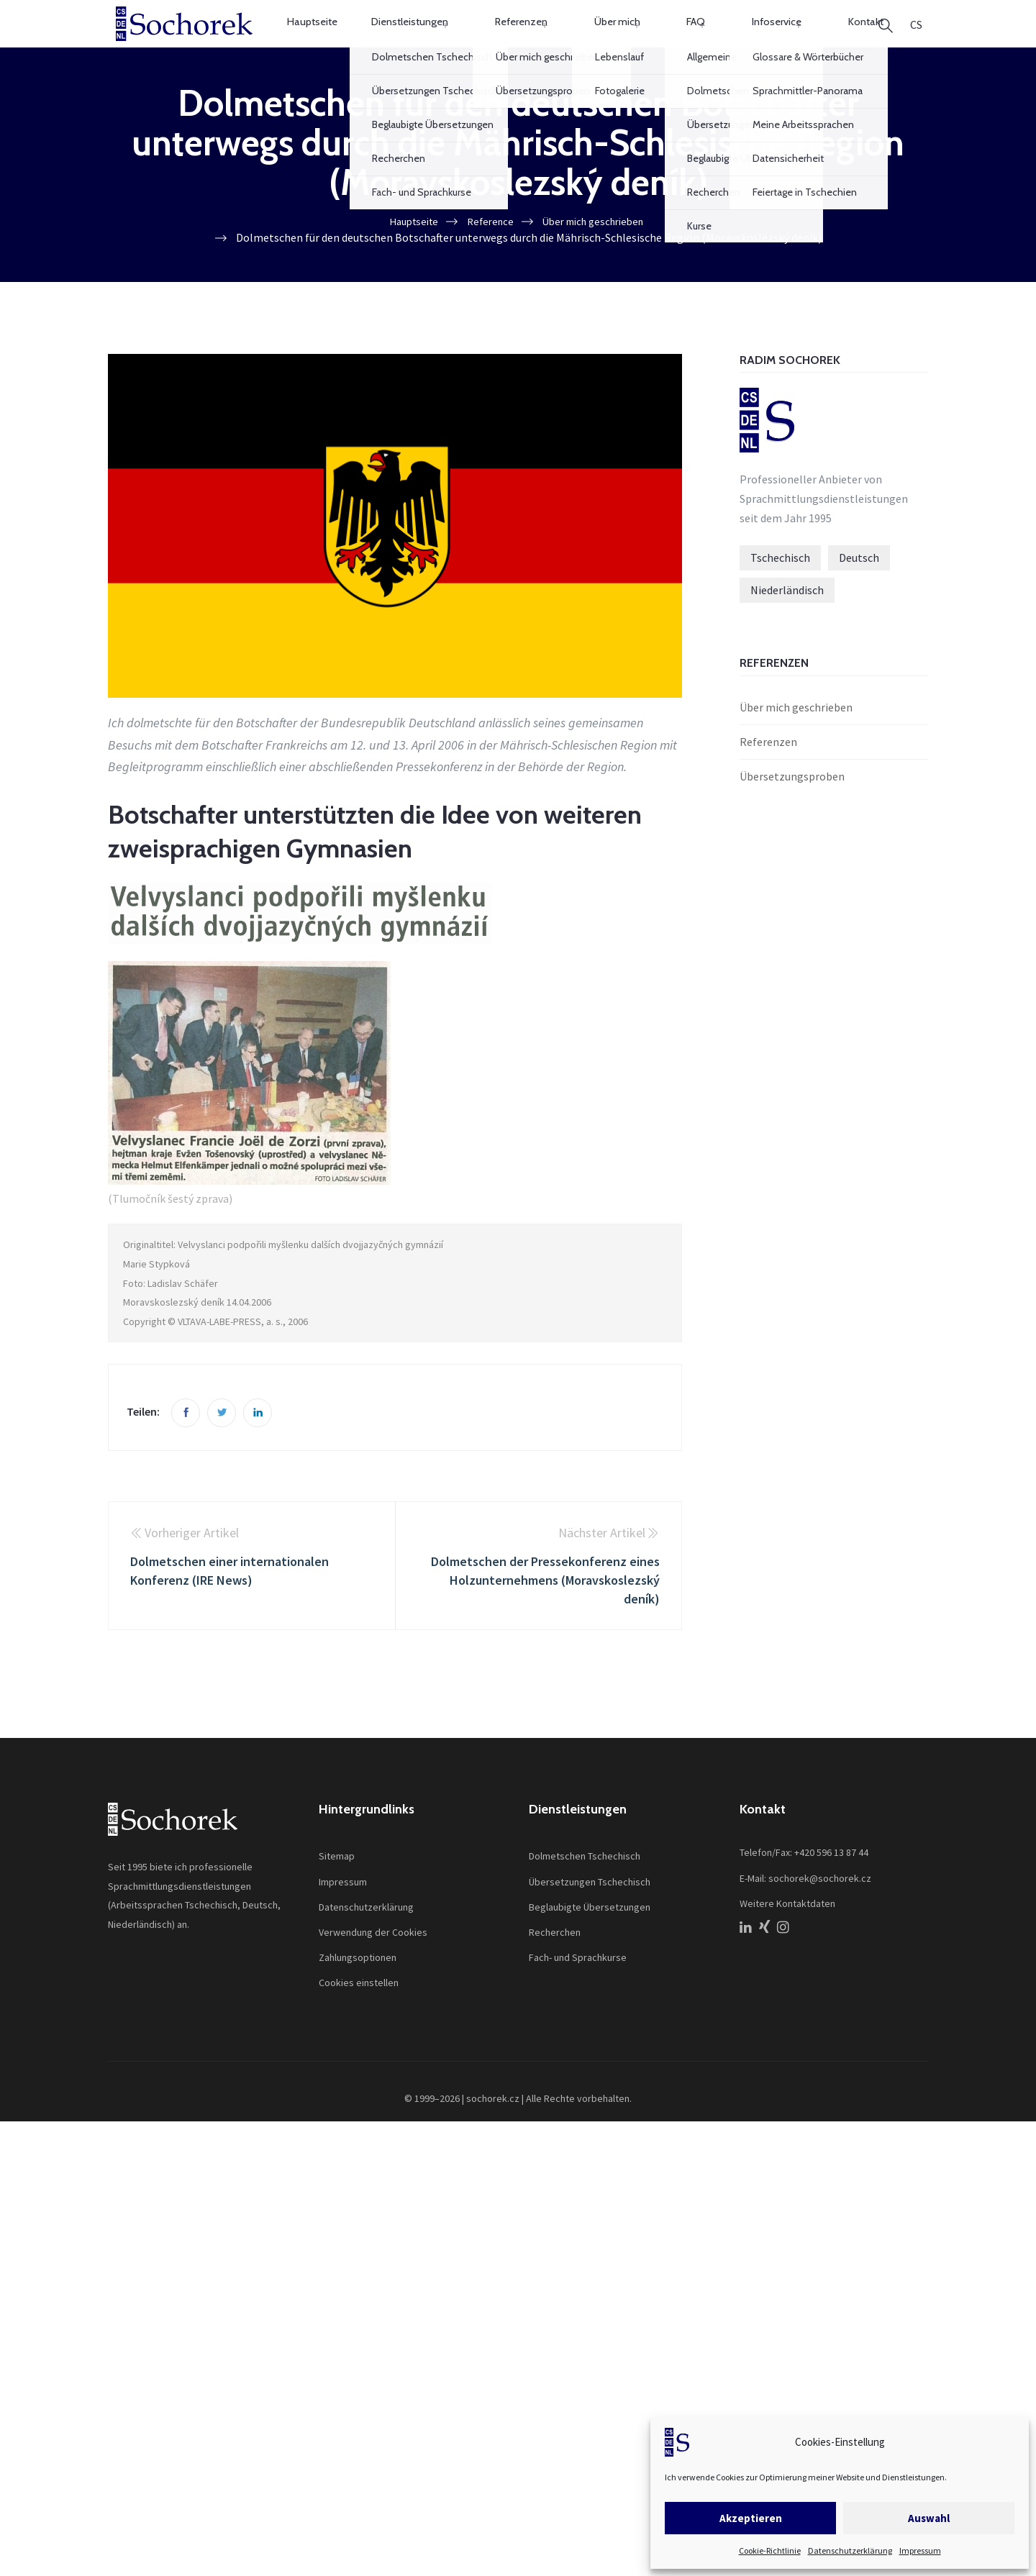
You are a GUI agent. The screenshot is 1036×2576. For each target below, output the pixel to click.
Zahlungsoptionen (357, 1988)
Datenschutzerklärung (850, 2550)
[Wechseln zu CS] (916, 39)
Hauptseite (331, 38)
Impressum (920, 2550)
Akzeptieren (750, 2518)
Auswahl (929, 2518)
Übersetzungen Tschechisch (589, 1912)
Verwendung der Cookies (373, 1962)
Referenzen (530, 38)
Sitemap (337, 1886)
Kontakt (821, 38)
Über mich (614, 38)
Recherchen (555, 1962)
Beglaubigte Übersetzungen (589, 1937)
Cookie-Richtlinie (770, 2550)
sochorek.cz (492, 2128)
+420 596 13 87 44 (831, 1883)
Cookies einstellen (359, 2013)
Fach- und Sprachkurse (578, 1988)
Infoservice (746, 38)
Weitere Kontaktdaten (787, 1933)
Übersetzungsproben (792, 806)
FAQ (679, 38)
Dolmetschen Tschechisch (584, 1886)
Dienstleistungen (429, 38)
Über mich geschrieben (796, 738)
